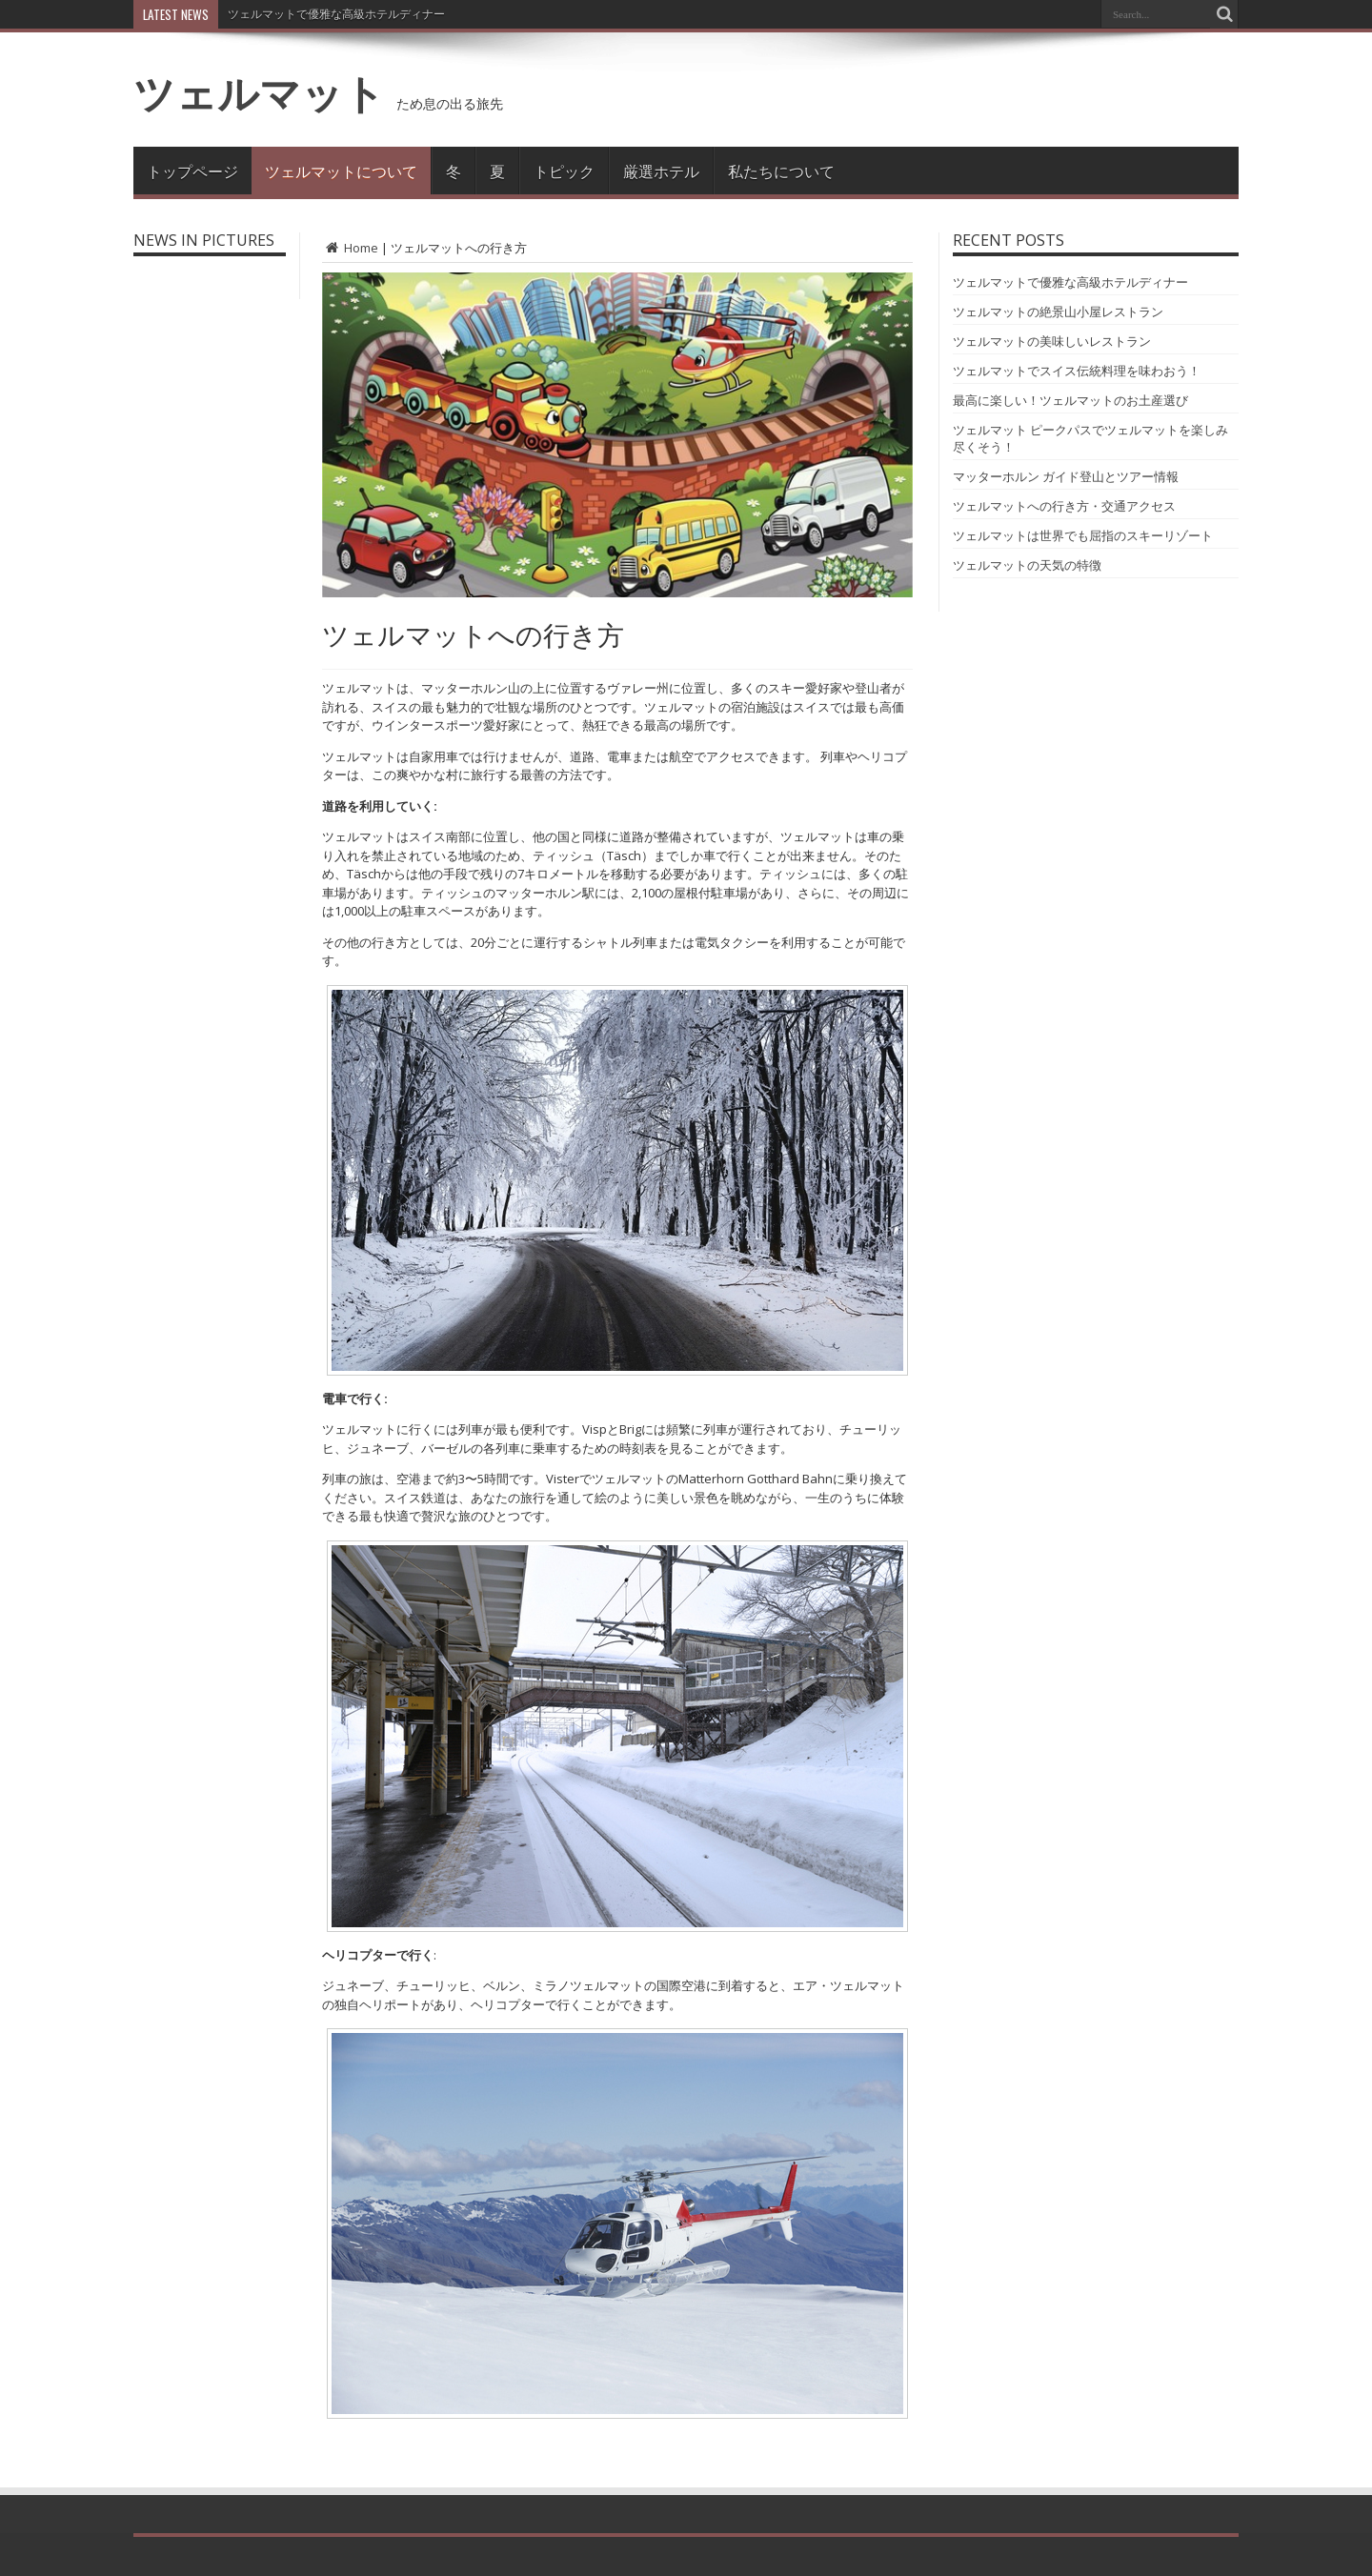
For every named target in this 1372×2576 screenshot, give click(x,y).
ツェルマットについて (341, 170)
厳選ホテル (661, 170)
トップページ (192, 170)
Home (350, 247)
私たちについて (781, 170)
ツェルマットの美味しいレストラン (1052, 341)
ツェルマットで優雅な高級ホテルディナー (336, 14)
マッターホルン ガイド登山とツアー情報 (1066, 476)
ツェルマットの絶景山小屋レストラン (1058, 311)
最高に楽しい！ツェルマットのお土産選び (1070, 400)
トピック (564, 170)
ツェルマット (259, 92)
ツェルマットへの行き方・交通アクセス (1064, 505)
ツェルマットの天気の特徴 (1027, 565)
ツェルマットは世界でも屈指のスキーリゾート (1083, 535)
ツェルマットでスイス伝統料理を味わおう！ (1076, 370)
